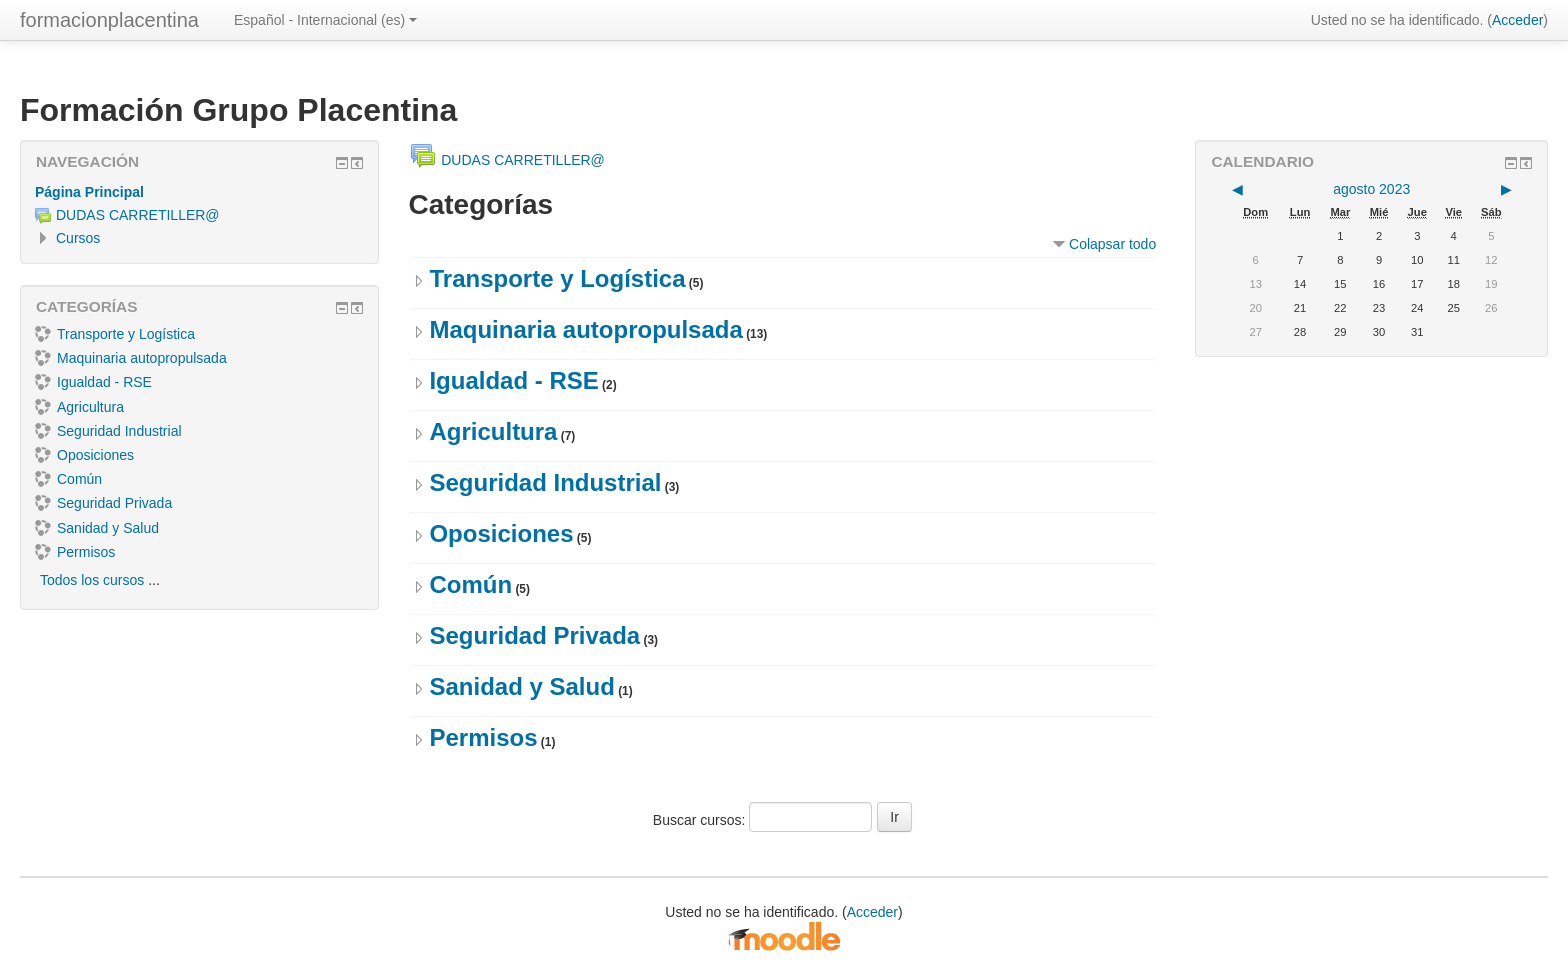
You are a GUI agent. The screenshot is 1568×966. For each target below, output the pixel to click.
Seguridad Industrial (545, 482)
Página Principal (89, 192)
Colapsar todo (1112, 244)
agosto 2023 (1371, 189)
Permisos (483, 737)
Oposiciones (501, 533)
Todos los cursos (92, 580)
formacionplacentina (109, 20)
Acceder (1517, 20)
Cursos (78, 238)
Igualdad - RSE (513, 380)
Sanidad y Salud (521, 686)
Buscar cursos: (701, 820)
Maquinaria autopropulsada (585, 329)
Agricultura (493, 431)
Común (470, 584)
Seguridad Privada (534, 635)
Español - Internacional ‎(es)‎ (325, 20)
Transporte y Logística (557, 278)
